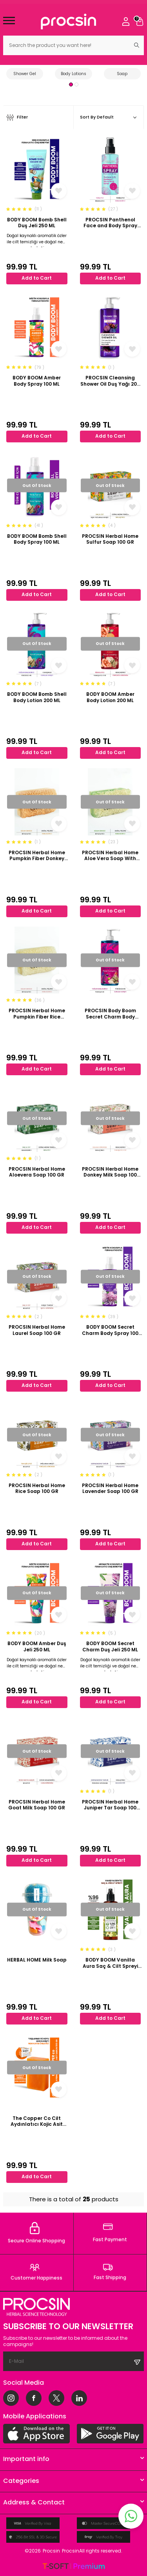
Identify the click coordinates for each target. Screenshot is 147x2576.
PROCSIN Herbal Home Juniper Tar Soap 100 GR (110, 1805)
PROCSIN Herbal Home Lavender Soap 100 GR (110, 1488)
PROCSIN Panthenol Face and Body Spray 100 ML (110, 223)
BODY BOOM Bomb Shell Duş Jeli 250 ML (37, 223)
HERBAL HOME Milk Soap (37, 1960)
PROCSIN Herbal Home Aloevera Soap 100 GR (37, 1172)
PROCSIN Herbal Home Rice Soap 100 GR (37, 1488)
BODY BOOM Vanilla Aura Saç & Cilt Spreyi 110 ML (110, 1963)
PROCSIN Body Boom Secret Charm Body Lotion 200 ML (110, 1014)
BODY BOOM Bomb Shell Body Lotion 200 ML (37, 697)
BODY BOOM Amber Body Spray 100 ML (37, 381)
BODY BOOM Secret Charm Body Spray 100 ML (110, 1330)
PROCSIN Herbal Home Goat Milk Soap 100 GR (36, 1805)
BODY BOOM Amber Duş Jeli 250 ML (36, 1646)
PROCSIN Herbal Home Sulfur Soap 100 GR (110, 539)
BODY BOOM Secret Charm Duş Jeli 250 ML (110, 1646)
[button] (71, 84)
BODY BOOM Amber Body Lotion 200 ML (110, 697)
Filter (17, 117)
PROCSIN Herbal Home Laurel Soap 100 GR (37, 1330)
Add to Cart (37, 278)
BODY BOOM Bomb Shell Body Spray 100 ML (37, 539)
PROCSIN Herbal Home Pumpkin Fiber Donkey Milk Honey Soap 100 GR (36, 856)
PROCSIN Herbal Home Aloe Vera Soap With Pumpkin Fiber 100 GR (110, 856)
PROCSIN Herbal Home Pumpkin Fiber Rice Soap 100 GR (37, 1014)
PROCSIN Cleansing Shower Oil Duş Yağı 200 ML (110, 381)
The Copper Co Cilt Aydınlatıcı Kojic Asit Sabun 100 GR (37, 2121)
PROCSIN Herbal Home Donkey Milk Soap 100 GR (110, 1172)
